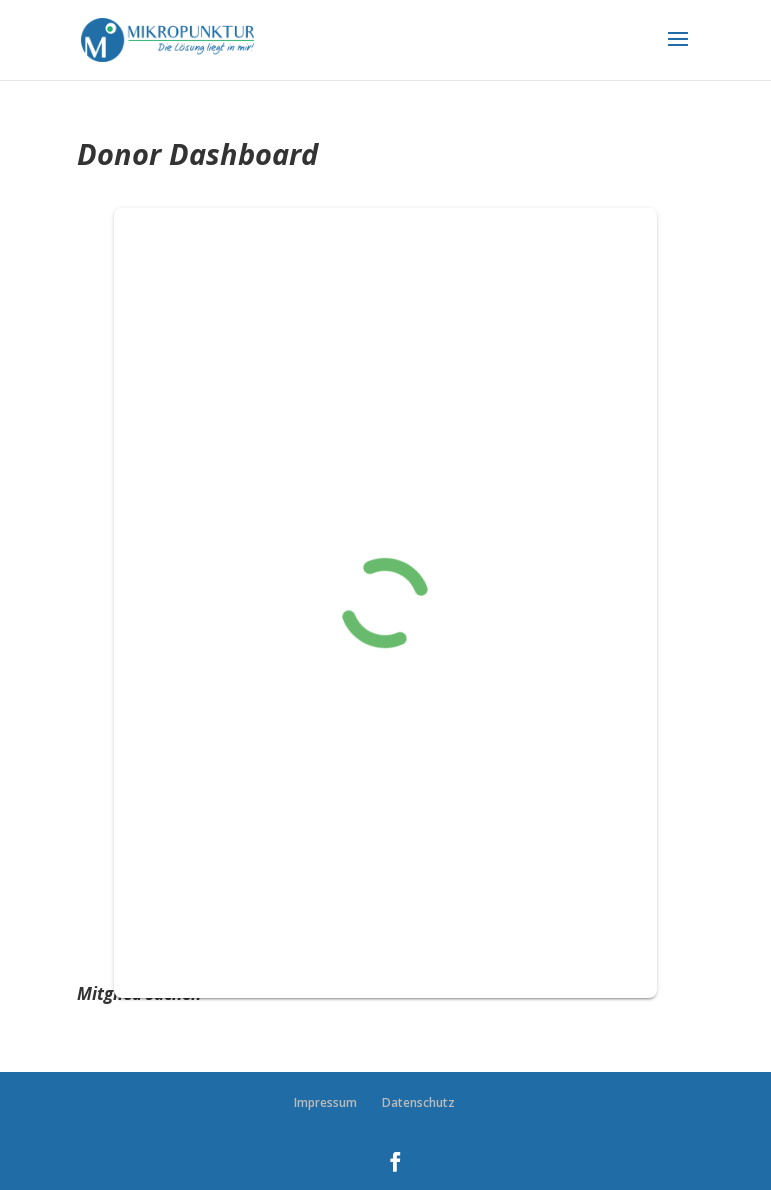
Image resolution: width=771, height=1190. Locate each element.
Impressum (325, 1102)
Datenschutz (418, 1102)
